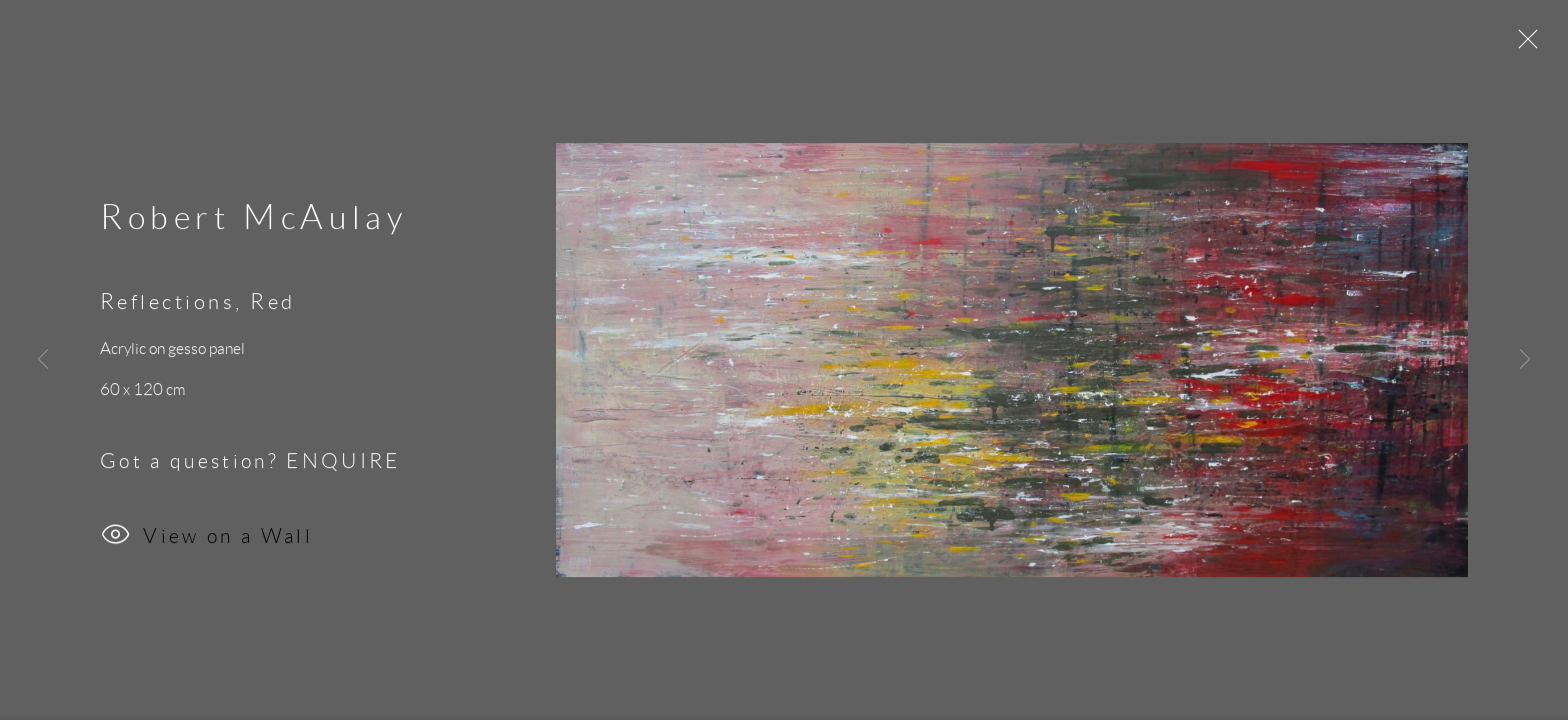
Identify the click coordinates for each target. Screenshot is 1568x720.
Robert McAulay (253, 220)
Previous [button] (43, 360)
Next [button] (1525, 360)
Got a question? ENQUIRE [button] (250, 463)
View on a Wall (206, 539)
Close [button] (1523, 45)
